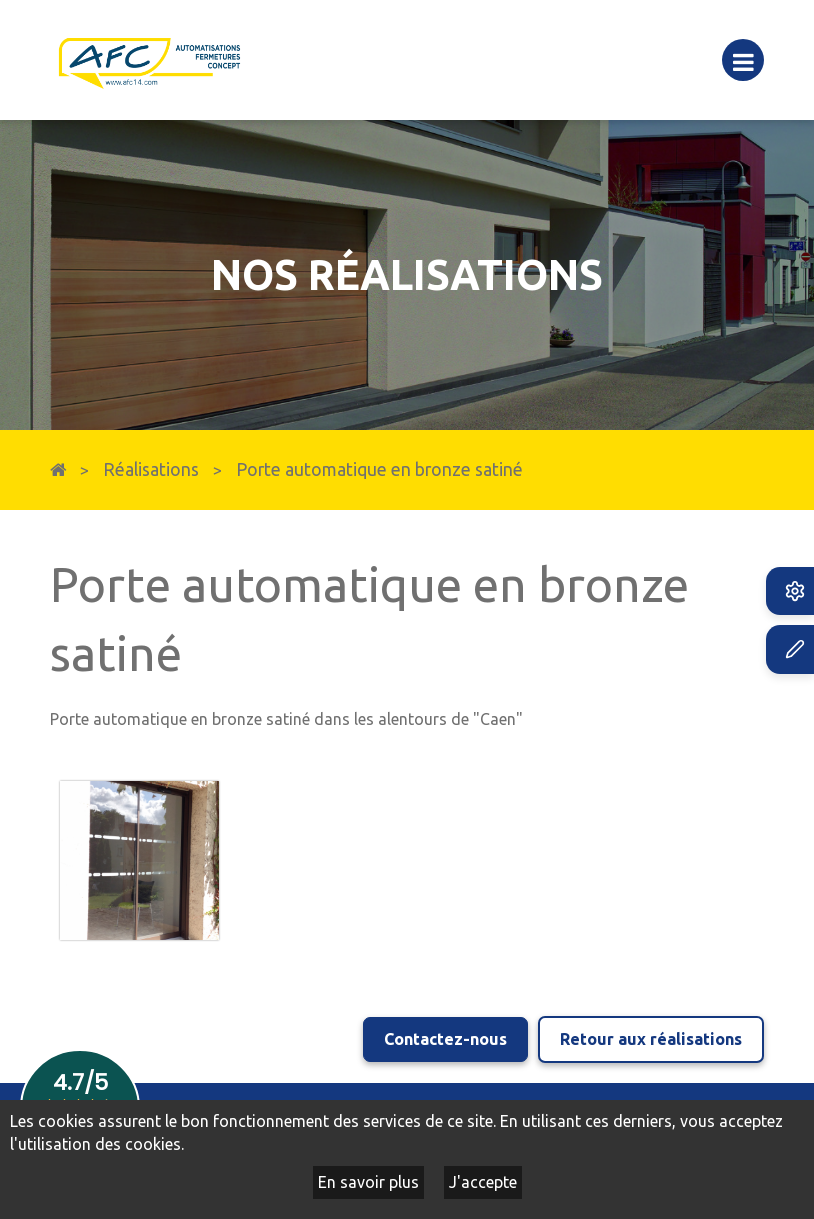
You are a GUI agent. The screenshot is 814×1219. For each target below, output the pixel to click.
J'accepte (483, 1182)
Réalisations (151, 469)
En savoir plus (368, 1182)
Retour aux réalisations (651, 1039)
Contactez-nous (445, 1039)
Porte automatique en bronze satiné (379, 469)
